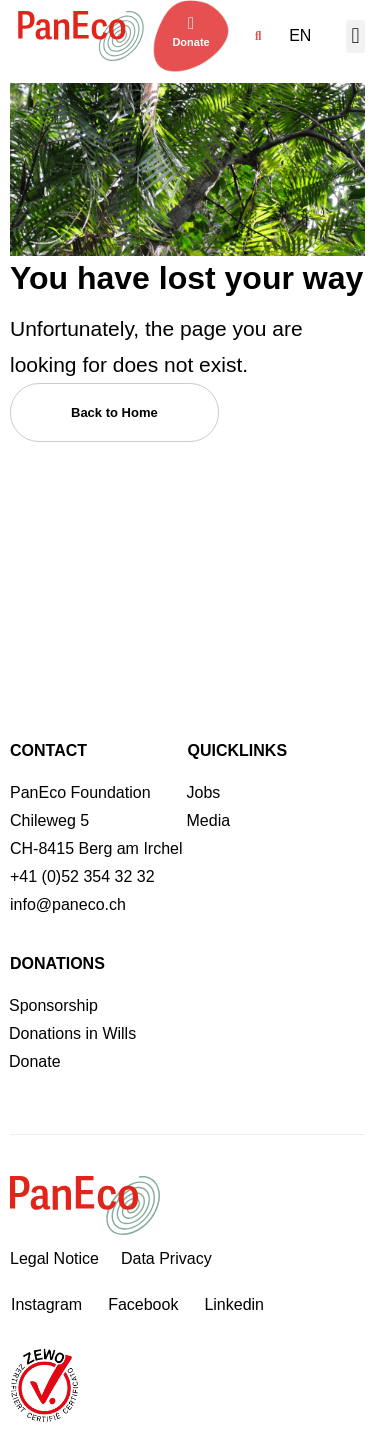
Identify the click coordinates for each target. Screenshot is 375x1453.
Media (209, 820)
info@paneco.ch (68, 904)
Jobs (204, 792)
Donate (190, 42)
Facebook (143, 1304)
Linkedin (234, 1304)
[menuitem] (305, 36)
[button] (258, 37)
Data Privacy (166, 1258)
